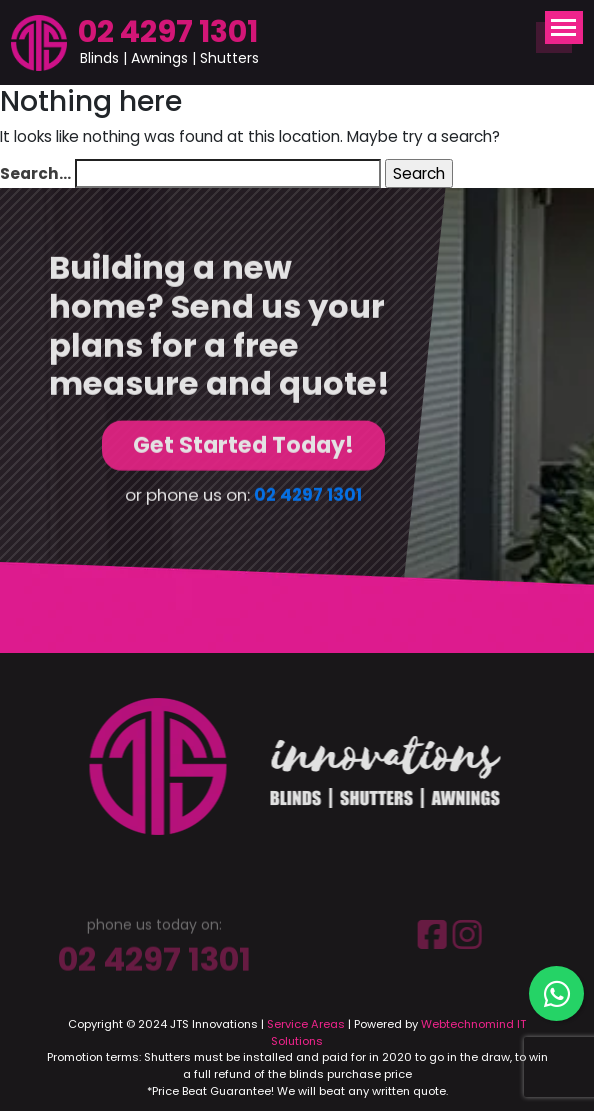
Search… (35, 173)
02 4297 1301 (168, 31)
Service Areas (306, 1024)
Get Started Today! (243, 446)
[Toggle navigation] (564, 27)
